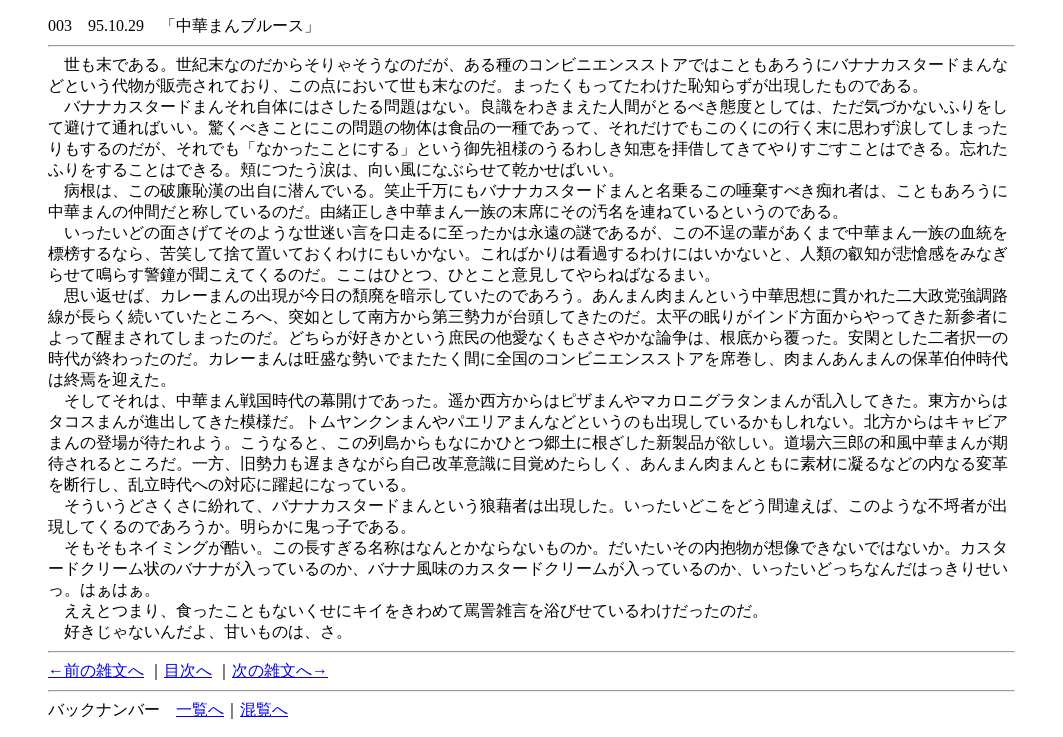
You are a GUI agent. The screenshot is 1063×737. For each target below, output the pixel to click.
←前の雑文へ (96, 670)
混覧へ (264, 709)
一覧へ (200, 709)
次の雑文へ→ (280, 670)
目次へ (188, 670)
